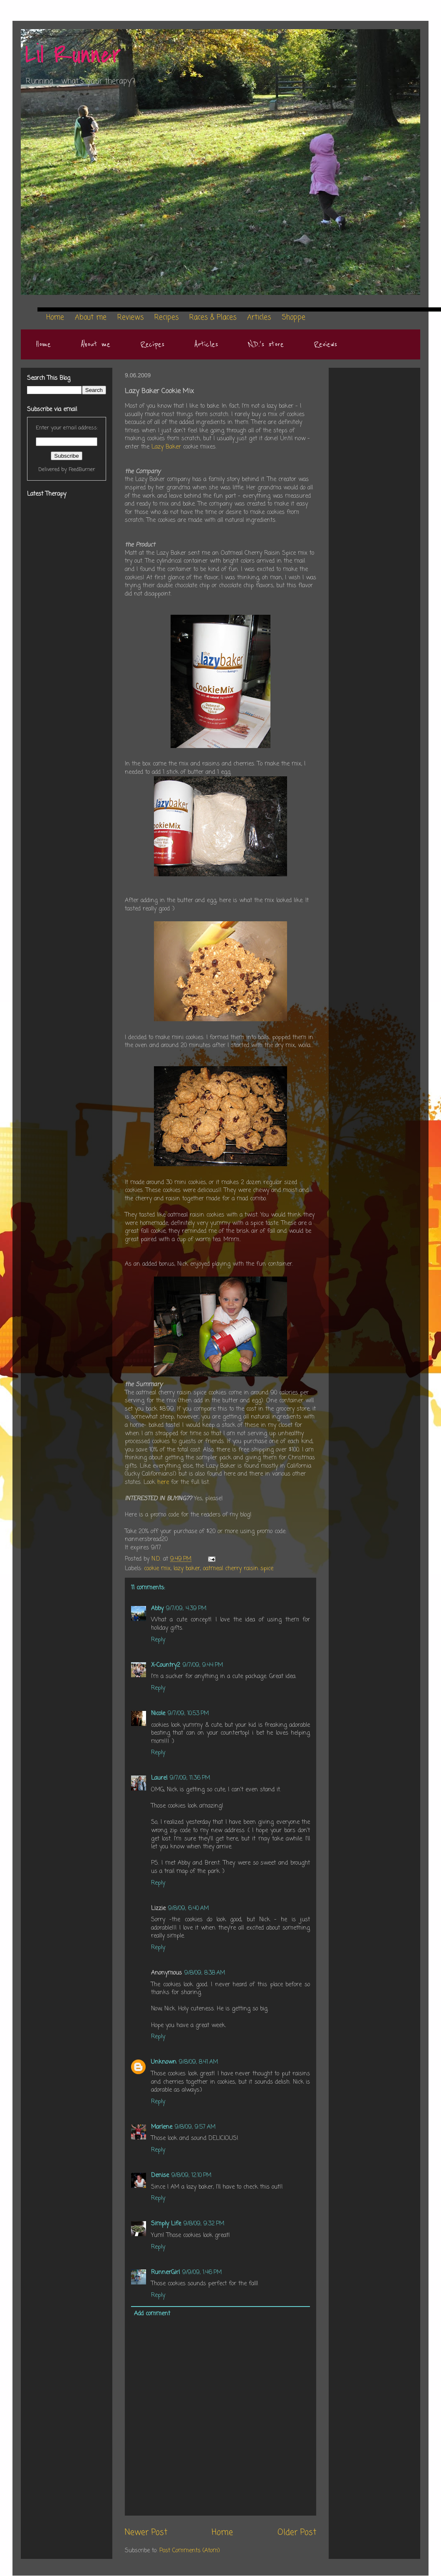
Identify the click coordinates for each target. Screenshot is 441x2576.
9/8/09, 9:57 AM (195, 2127)
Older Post (296, 2532)
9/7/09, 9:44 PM (203, 1665)
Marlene (161, 2127)
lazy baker (186, 1568)
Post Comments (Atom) (189, 2550)
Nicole (158, 1713)
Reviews (325, 344)
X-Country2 (165, 1665)
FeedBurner (82, 470)
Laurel (159, 1778)
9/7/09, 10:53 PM (188, 1713)
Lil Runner (73, 55)
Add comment (152, 2313)
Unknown (163, 2062)
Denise (160, 2175)
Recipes (152, 344)
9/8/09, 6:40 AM (188, 1908)
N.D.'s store (266, 344)
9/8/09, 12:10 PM (191, 2175)
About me (95, 344)
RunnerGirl (165, 2272)
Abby (157, 1608)
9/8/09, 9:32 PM (203, 2223)
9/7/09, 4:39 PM (186, 1608)
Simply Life (166, 2223)
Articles (206, 344)
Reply (158, 1640)
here (164, 1482)
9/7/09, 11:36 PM (190, 1778)
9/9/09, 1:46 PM (202, 2272)
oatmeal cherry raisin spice (238, 1568)
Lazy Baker (166, 447)
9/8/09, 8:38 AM (204, 1973)
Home (43, 344)
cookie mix (157, 1568)
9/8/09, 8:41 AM (198, 2062)
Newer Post (146, 2532)
